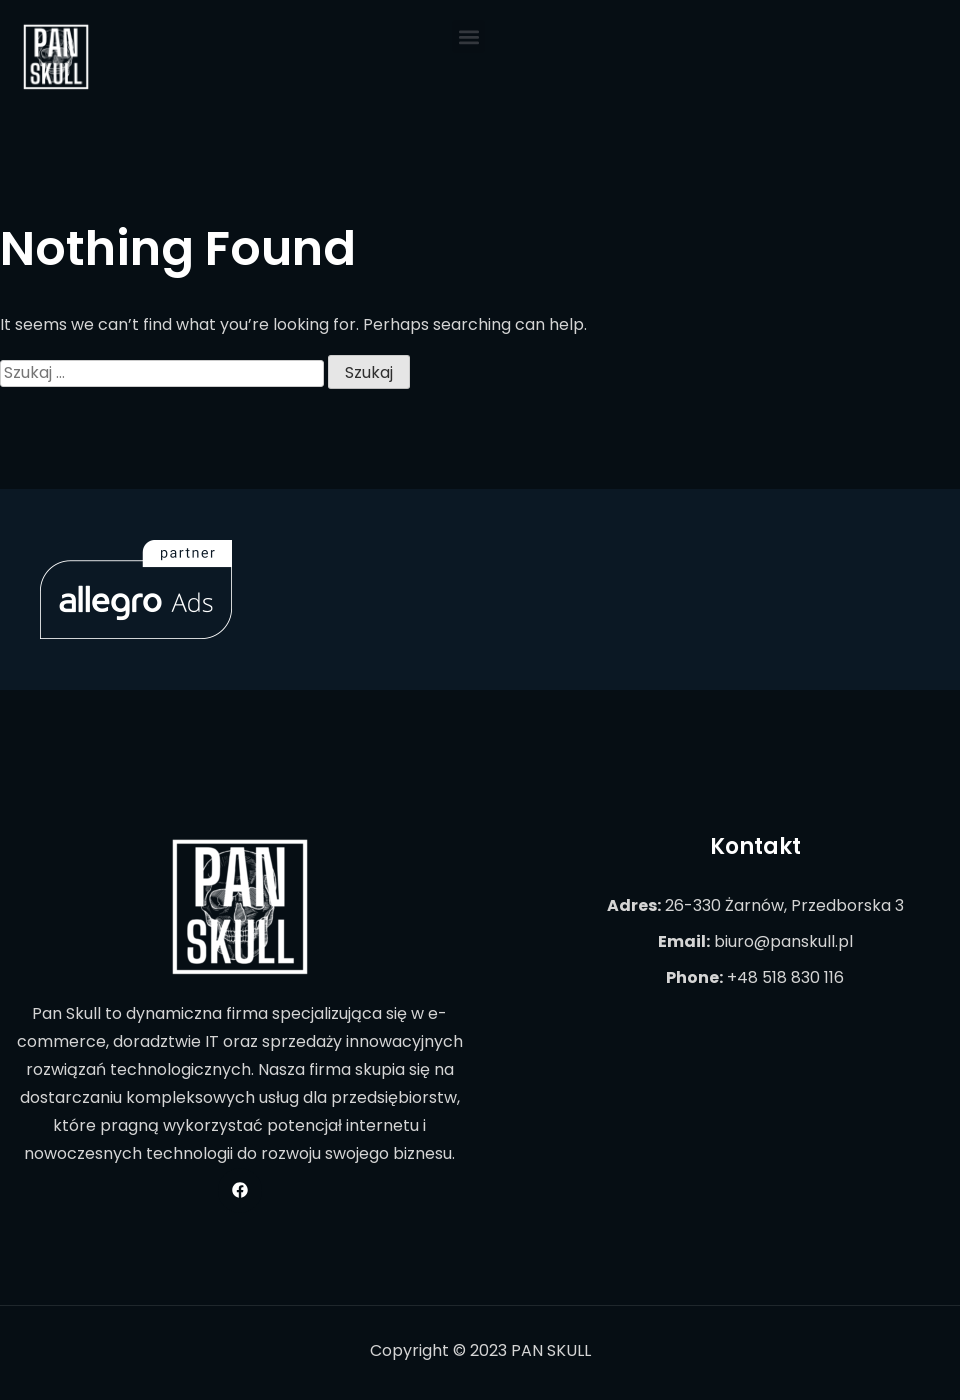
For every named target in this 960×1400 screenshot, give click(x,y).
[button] (468, 36)
